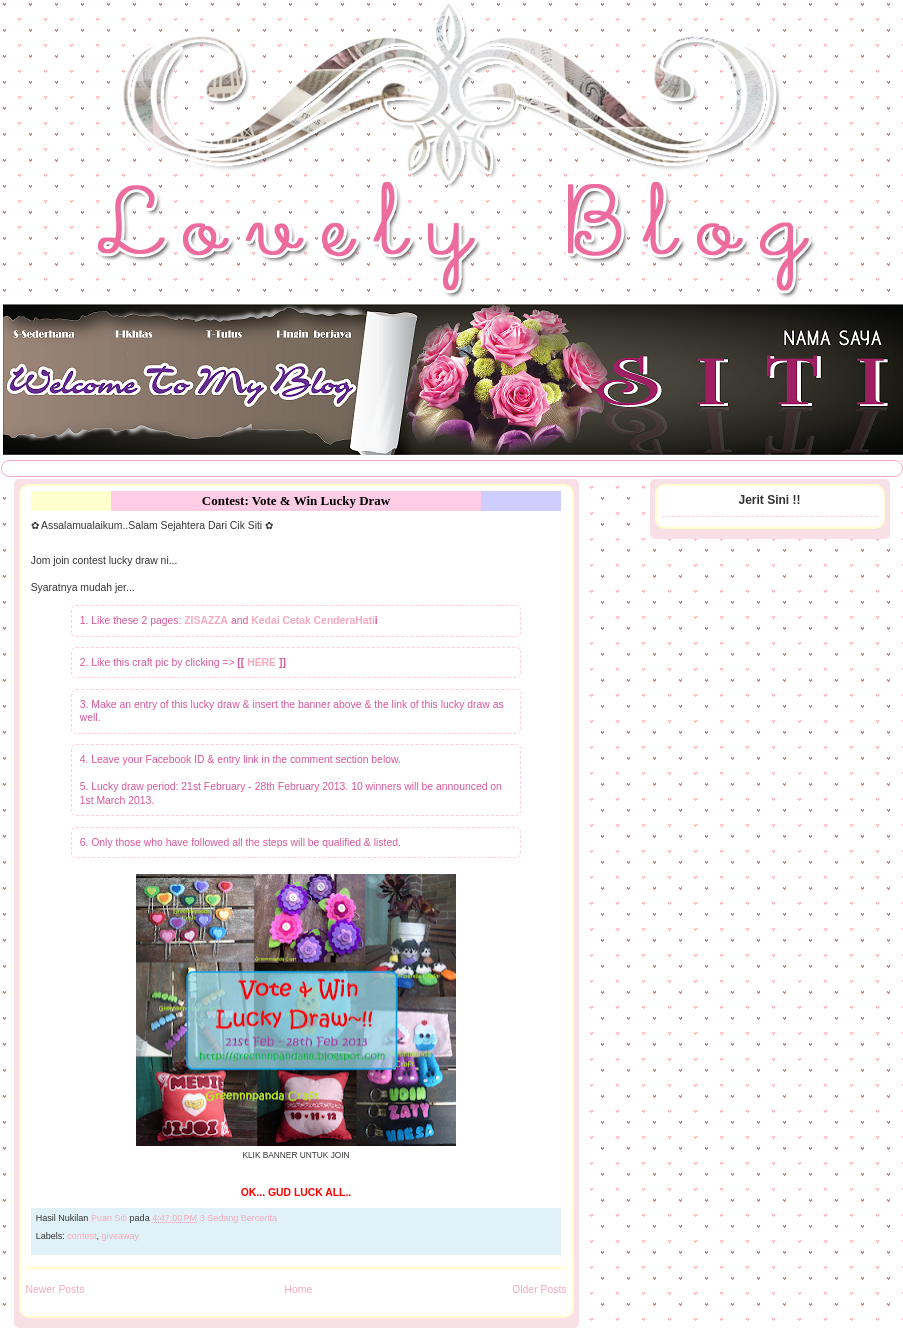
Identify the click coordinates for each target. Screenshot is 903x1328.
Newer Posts (55, 1289)
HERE (261, 662)
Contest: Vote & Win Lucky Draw (296, 500)
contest (81, 1236)
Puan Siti (110, 1218)
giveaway (120, 1236)
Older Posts (539, 1289)
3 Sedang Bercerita (238, 1218)
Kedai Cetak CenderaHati (313, 620)
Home (298, 1289)
